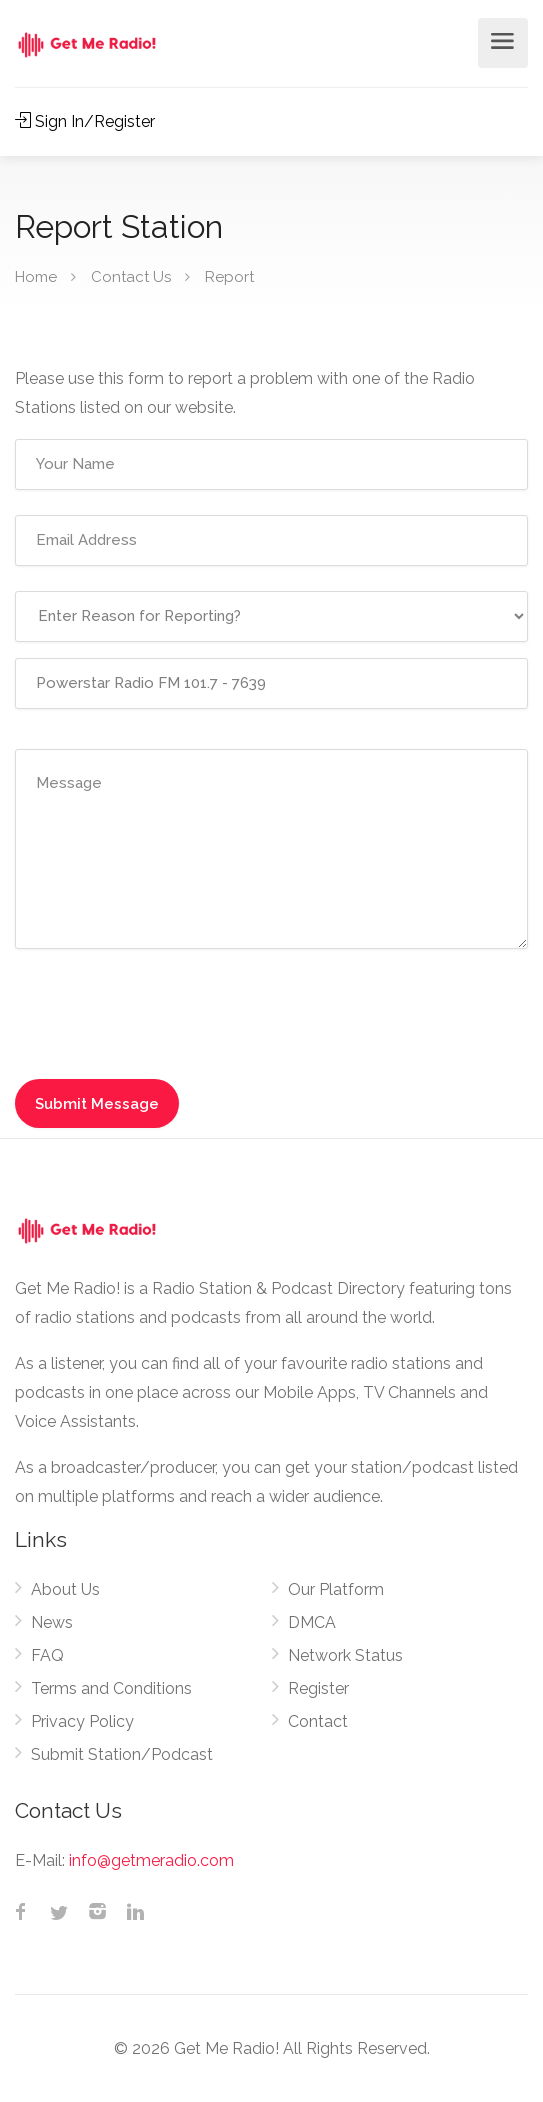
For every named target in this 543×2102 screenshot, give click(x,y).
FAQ (47, 1655)
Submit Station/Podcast (122, 1754)
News (52, 1622)
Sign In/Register (85, 121)
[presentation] (167, 1013)
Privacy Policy (82, 1721)
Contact (318, 1721)
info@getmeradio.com (151, 1860)
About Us (65, 1589)
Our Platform (336, 1589)
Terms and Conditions (111, 1688)
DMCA (312, 1622)
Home (36, 277)
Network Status (345, 1655)
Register (318, 1688)
